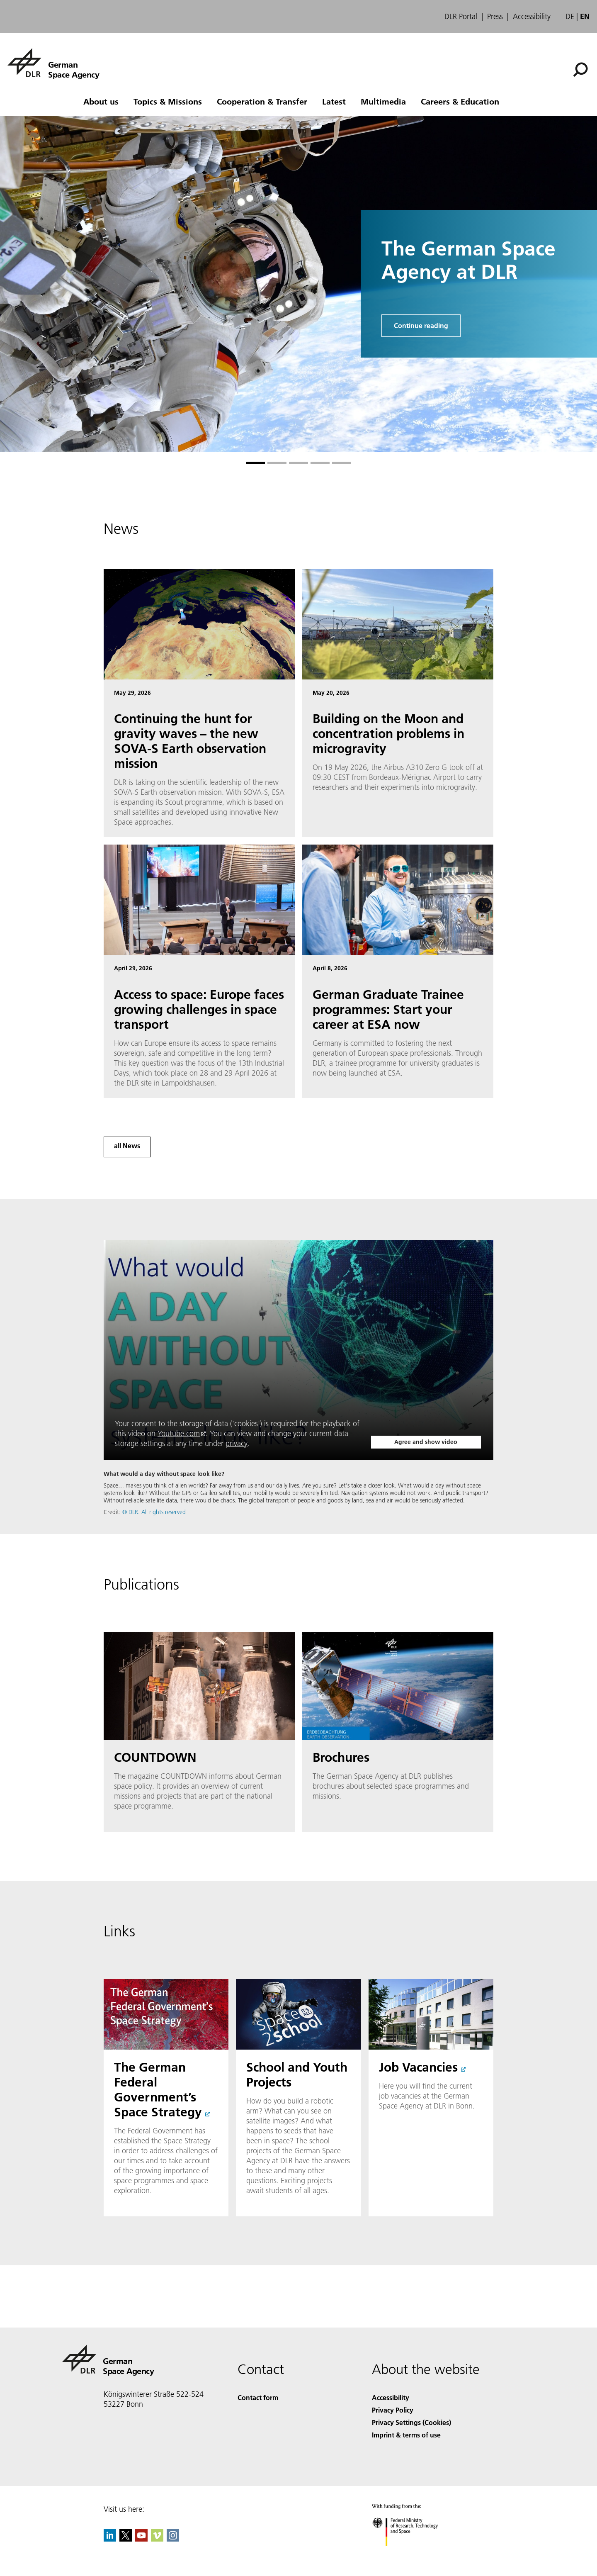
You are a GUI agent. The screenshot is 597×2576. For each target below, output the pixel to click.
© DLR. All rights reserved (154, 1512)
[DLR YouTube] (141, 2539)
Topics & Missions (167, 101)
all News (127, 1145)
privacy (237, 1443)
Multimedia (383, 101)
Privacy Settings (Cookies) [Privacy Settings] (411, 2422)
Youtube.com (179, 1433)
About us (101, 101)
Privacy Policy (392, 2410)
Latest (334, 101)
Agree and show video (425, 1442)
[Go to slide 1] (255, 463)
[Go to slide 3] (298, 463)
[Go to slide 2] (276, 463)
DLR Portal (460, 16)
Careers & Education (460, 101)
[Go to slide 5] (341, 463)
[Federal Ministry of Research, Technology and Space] (412, 2553)
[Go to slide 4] (320, 463)
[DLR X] (125, 2539)
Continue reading (421, 325)
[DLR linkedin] (110, 2539)
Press (495, 16)
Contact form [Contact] (258, 2397)
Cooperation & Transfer (262, 101)
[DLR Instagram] (173, 2539)
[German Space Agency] (53, 62)
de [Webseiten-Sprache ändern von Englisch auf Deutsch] (569, 16)
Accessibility (532, 16)
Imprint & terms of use (406, 2434)
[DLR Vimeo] (157, 2539)
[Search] (580, 69)
